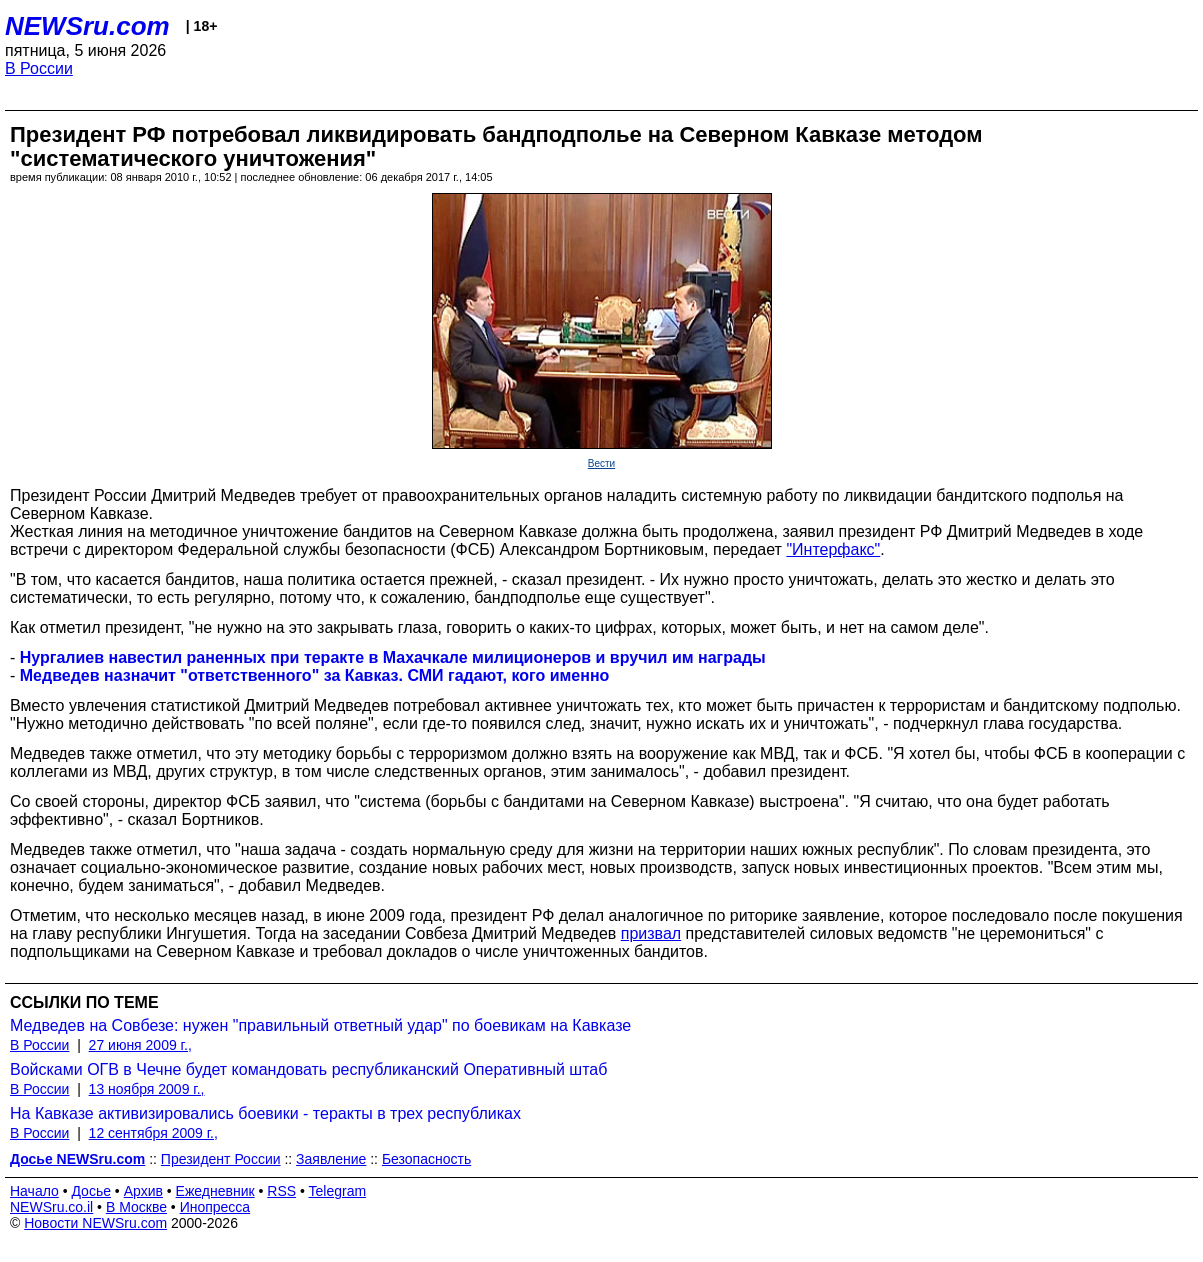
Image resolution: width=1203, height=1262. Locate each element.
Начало (34, 1191)
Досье (91, 1191)
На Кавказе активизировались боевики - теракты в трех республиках (265, 1113)
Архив (143, 1191)
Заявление (331, 1159)
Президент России (221, 1159)
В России (39, 68)
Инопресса (215, 1207)
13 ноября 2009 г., (147, 1089)
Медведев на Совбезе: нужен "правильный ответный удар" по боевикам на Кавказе (320, 1025)
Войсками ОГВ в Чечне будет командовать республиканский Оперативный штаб (308, 1069)
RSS (281, 1191)
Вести (601, 463)
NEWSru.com (87, 26)
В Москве (136, 1207)
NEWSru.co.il (51, 1207)
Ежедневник (215, 1191)
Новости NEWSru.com (95, 1223)
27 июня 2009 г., (140, 1045)
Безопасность (426, 1159)
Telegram (338, 1191)
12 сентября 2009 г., (153, 1133)
